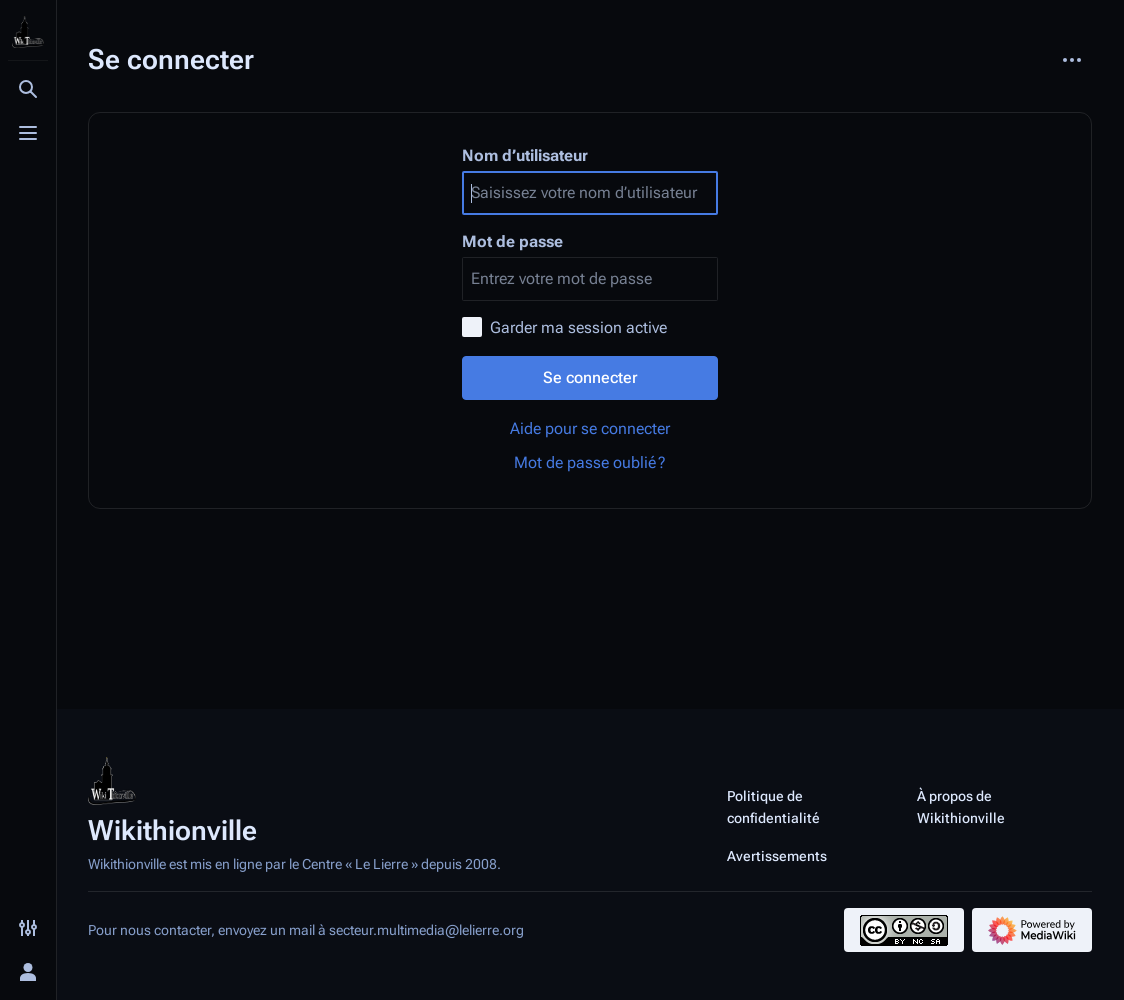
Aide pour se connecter (590, 428)
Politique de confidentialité (773, 807)
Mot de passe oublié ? (590, 462)
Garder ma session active (578, 327)
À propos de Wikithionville (961, 807)
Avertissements (777, 856)
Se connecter (590, 377)
